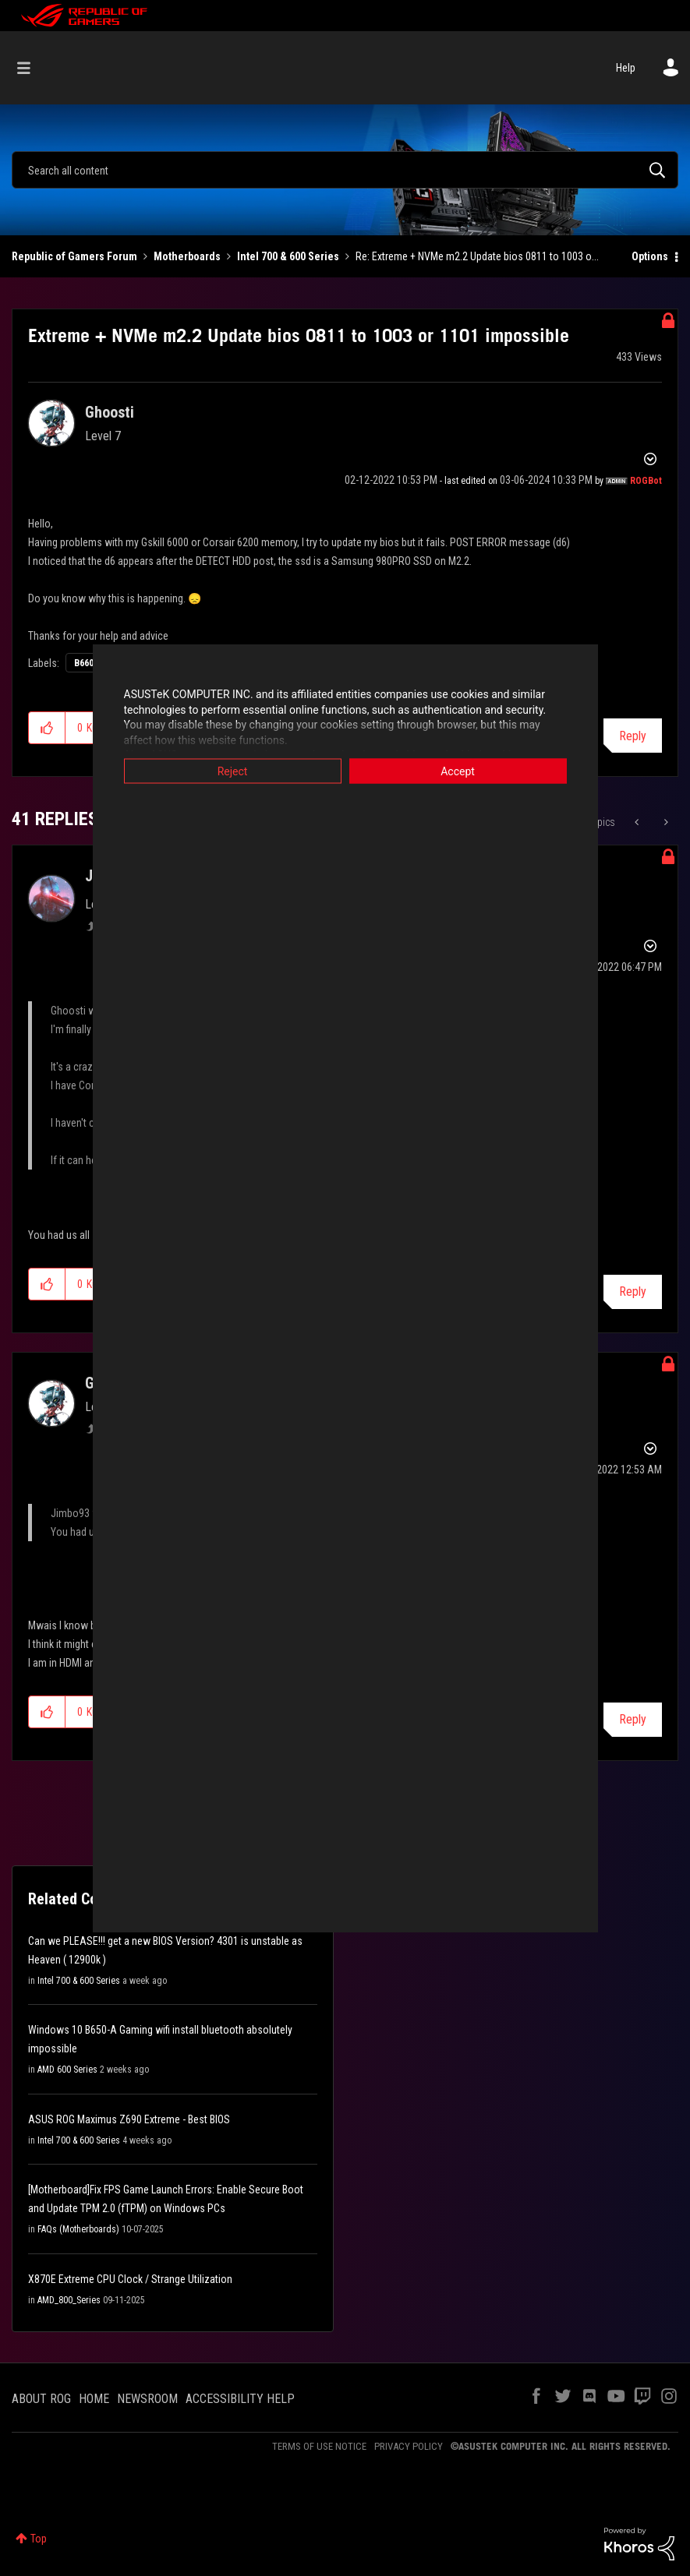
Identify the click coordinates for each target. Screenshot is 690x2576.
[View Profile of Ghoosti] (109, 412)
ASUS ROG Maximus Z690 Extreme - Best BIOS (129, 2119)
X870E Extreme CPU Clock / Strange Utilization (130, 2279)
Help (625, 68)
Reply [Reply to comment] (632, 1291)
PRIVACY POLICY (408, 2446)
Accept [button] (458, 771)
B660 (84, 663)
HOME (94, 2398)
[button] (47, 727)
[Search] (345, 170)
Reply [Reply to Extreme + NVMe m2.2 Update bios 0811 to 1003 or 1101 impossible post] (632, 736)
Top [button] (38, 2538)
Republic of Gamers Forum (74, 256)
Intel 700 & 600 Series (288, 256)
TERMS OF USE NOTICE (319, 2446)
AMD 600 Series (67, 2069)
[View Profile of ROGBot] (646, 480)
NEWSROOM (147, 2398)
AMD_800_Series (69, 2300)
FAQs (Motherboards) (78, 2229)
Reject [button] (233, 771)
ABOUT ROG (41, 2398)
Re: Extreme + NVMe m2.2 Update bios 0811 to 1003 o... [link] (477, 256)
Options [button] (650, 256)
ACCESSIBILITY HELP (240, 2398)
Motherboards (187, 256)
